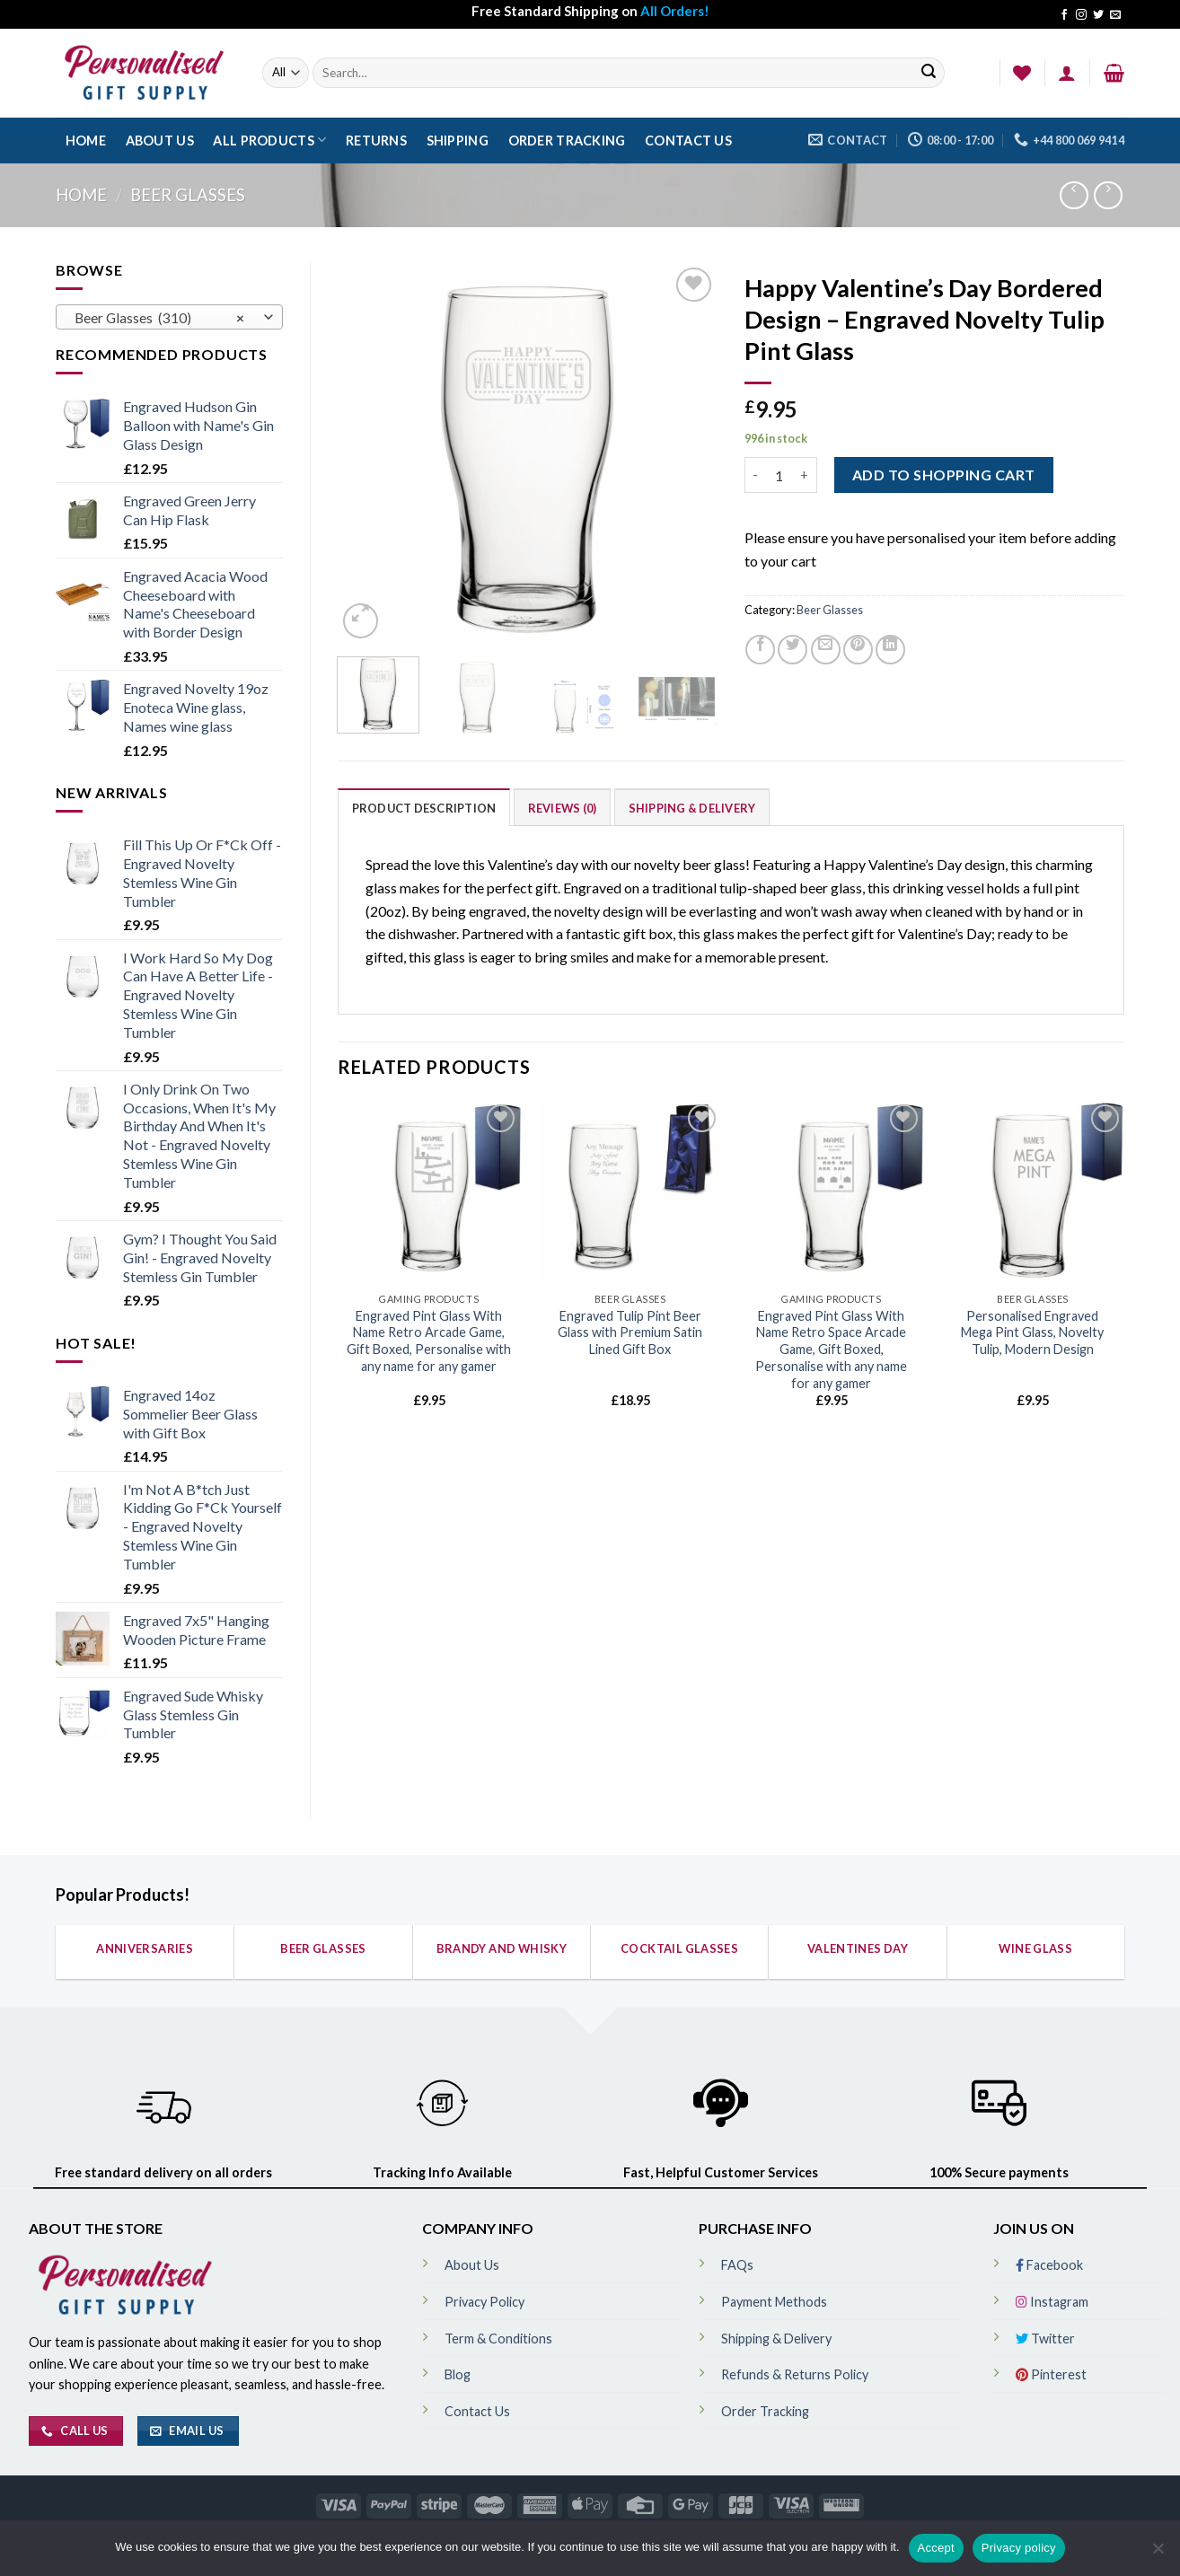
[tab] (424, 807)
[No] (1158, 2553)
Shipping (458, 140)
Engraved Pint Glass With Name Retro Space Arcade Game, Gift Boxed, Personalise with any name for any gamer (831, 1349)
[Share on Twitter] (792, 649)
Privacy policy (1019, 2547)
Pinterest (1051, 2374)
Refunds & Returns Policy (794, 2374)
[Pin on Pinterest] (858, 649)
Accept (936, 2547)
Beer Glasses (187, 195)
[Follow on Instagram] (1081, 15)
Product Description (424, 808)
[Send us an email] (1115, 15)
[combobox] (169, 317)
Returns (376, 140)
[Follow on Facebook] (1064, 15)
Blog (458, 2374)
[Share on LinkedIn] (890, 649)
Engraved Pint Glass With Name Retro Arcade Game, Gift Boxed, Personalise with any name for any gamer (429, 1341)
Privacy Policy (484, 2301)
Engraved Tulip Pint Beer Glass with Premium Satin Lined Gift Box (630, 1332)
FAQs (737, 2265)
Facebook (1049, 2265)
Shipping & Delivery (692, 808)
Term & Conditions (498, 2338)
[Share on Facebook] (760, 649)
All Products (269, 139)
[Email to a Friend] (826, 649)
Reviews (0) (562, 808)
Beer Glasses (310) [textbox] (159, 317)
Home (86, 140)
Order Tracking (567, 140)
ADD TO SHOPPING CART (943, 474)
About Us (160, 140)
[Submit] (928, 73)
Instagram (1052, 2301)
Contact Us (688, 140)
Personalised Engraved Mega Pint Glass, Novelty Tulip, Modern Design (1032, 1332)
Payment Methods (774, 2301)
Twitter (1045, 2338)
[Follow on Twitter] (1098, 15)
